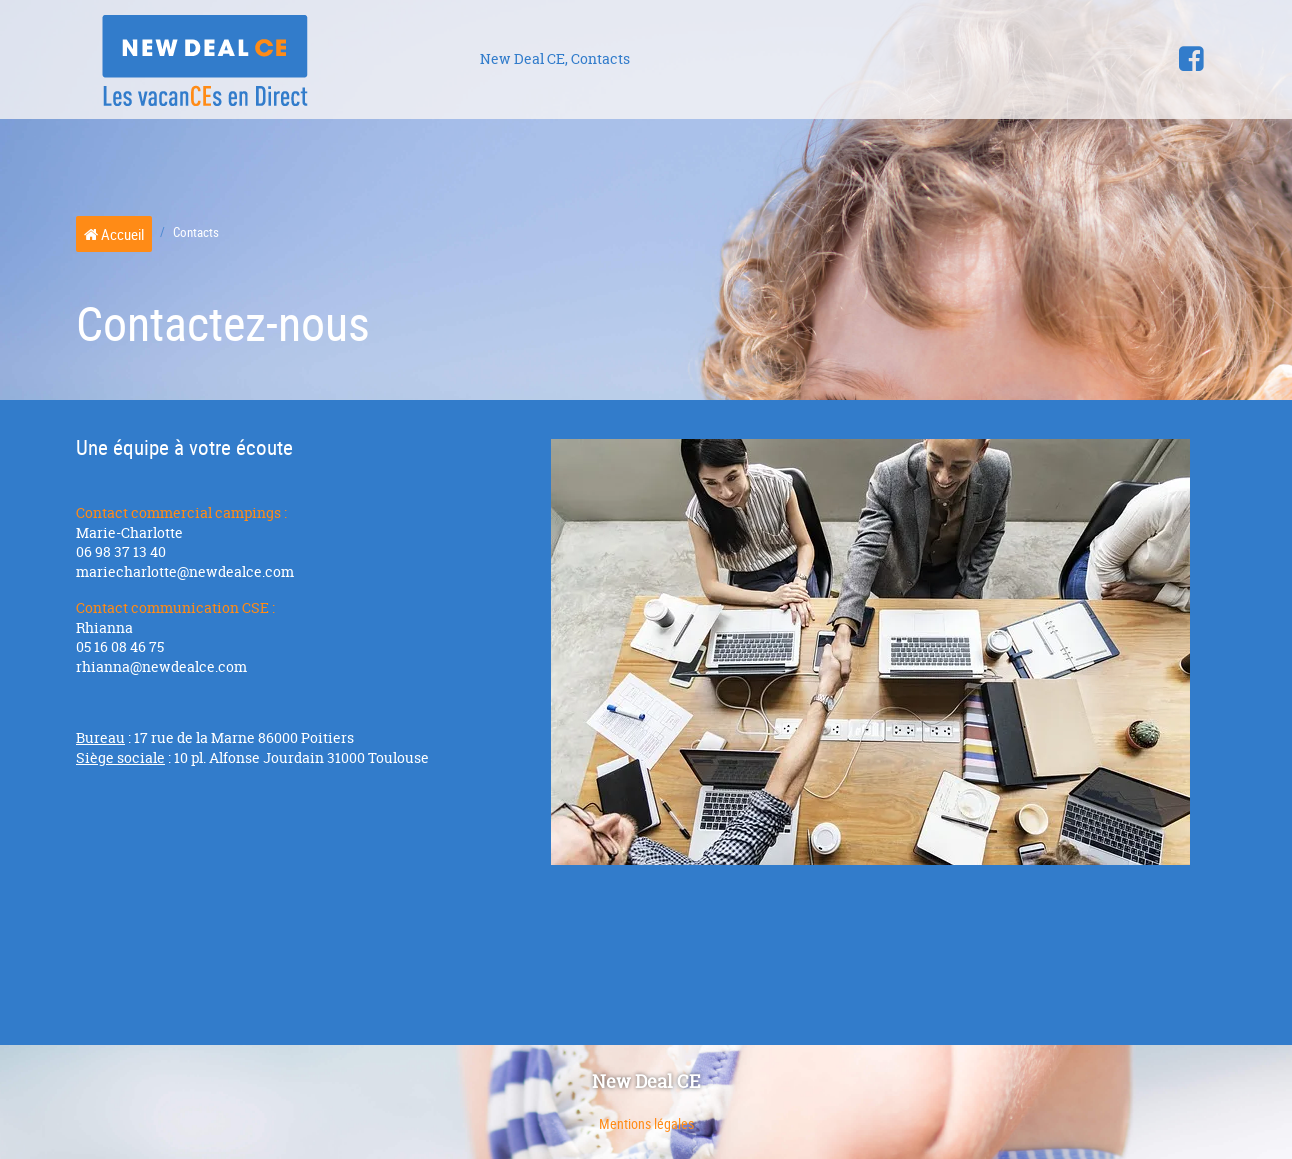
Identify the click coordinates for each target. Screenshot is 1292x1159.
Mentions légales (646, 1123)
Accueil (114, 234)
